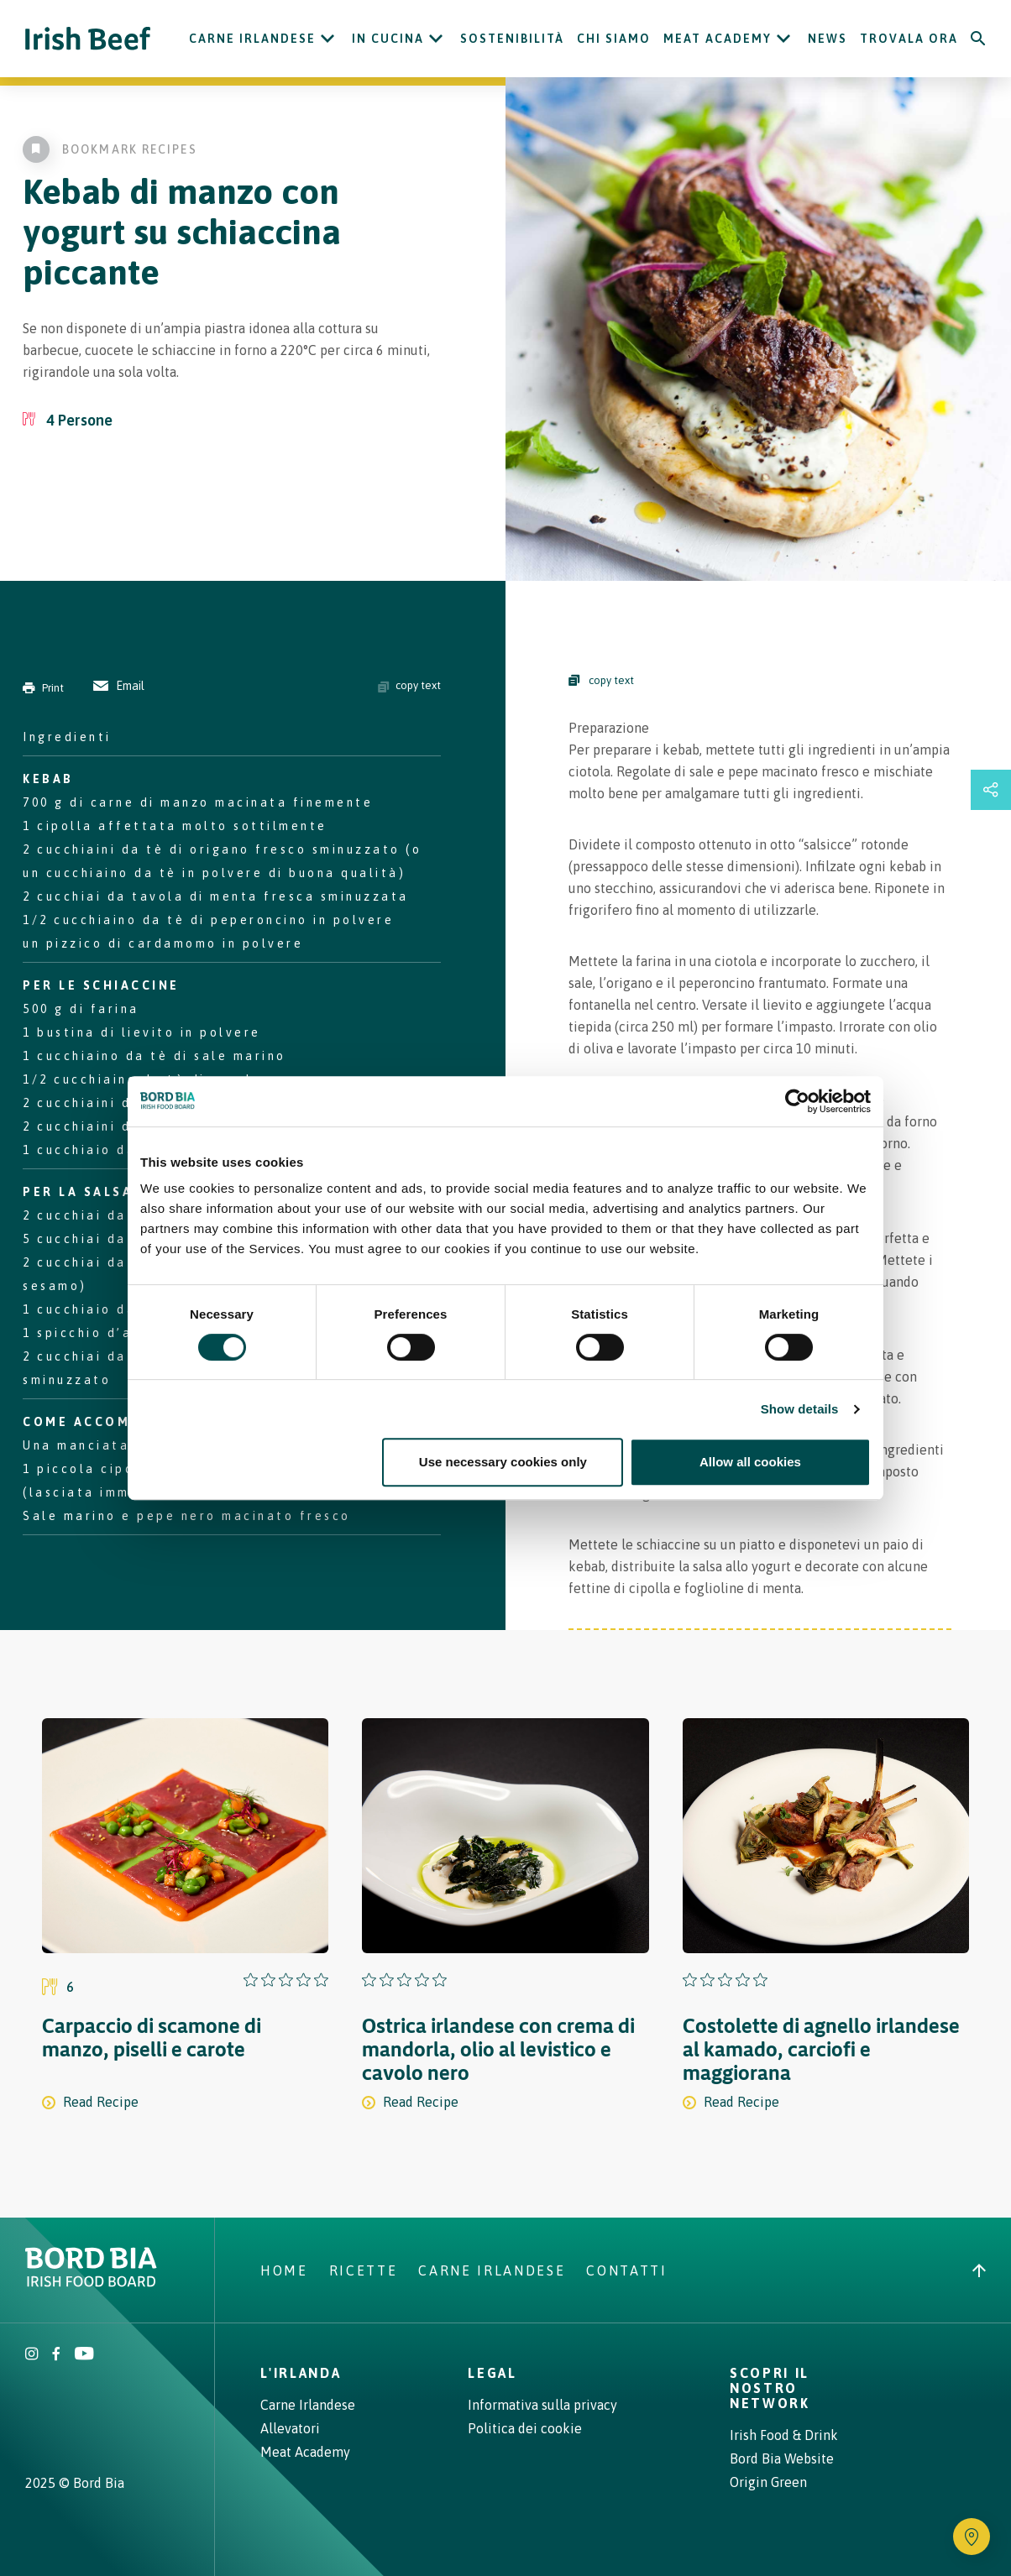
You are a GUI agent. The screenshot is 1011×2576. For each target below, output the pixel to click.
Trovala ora (909, 38)
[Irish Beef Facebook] (56, 2355)
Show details (800, 1409)
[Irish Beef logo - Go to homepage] (88, 39)
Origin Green (768, 2482)
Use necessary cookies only (503, 1462)
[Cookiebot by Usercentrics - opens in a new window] (797, 1101)
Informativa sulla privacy (542, 2404)
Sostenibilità (512, 38)
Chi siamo (614, 38)
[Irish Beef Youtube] (83, 2355)
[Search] (978, 38)
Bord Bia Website (782, 2458)
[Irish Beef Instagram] (32, 2355)
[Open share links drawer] (991, 790)
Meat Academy (717, 38)
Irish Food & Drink (784, 2435)
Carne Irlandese (252, 38)
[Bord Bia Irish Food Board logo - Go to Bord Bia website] (91, 2282)
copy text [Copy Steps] (601, 680)
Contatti (626, 2270)
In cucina (388, 38)
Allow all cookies (750, 1462)
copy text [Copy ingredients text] (409, 685)
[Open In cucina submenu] (436, 39)
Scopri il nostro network (770, 2388)
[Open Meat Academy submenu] (783, 39)
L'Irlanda (300, 2372)
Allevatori (290, 2428)
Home (284, 2270)
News (827, 38)
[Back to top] (979, 2270)
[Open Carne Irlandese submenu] (327, 39)
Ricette (363, 2270)
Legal (492, 2372)
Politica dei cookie (525, 2428)
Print (43, 688)
